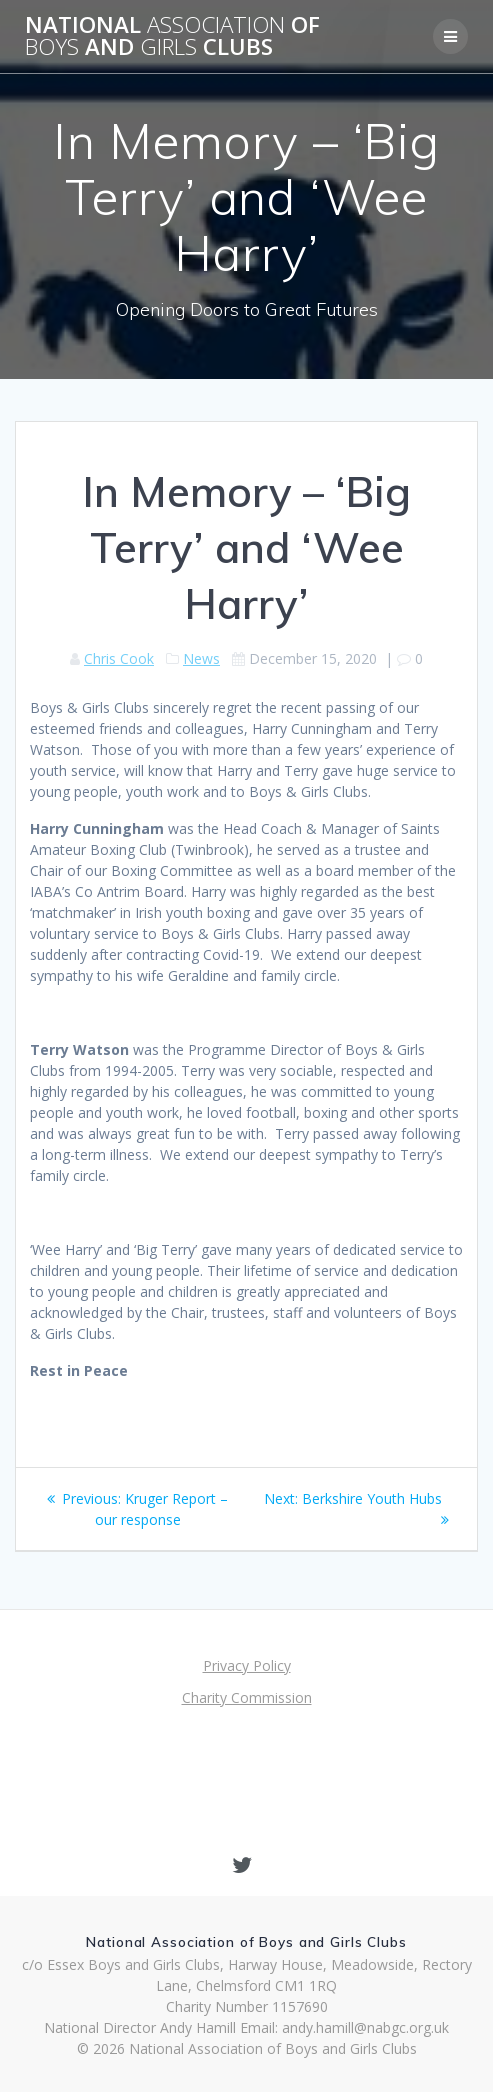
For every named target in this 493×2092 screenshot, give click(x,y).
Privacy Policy (247, 1665)
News (201, 658)
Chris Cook (119, 658)
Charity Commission (247, 1697)
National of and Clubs (172, 36)
